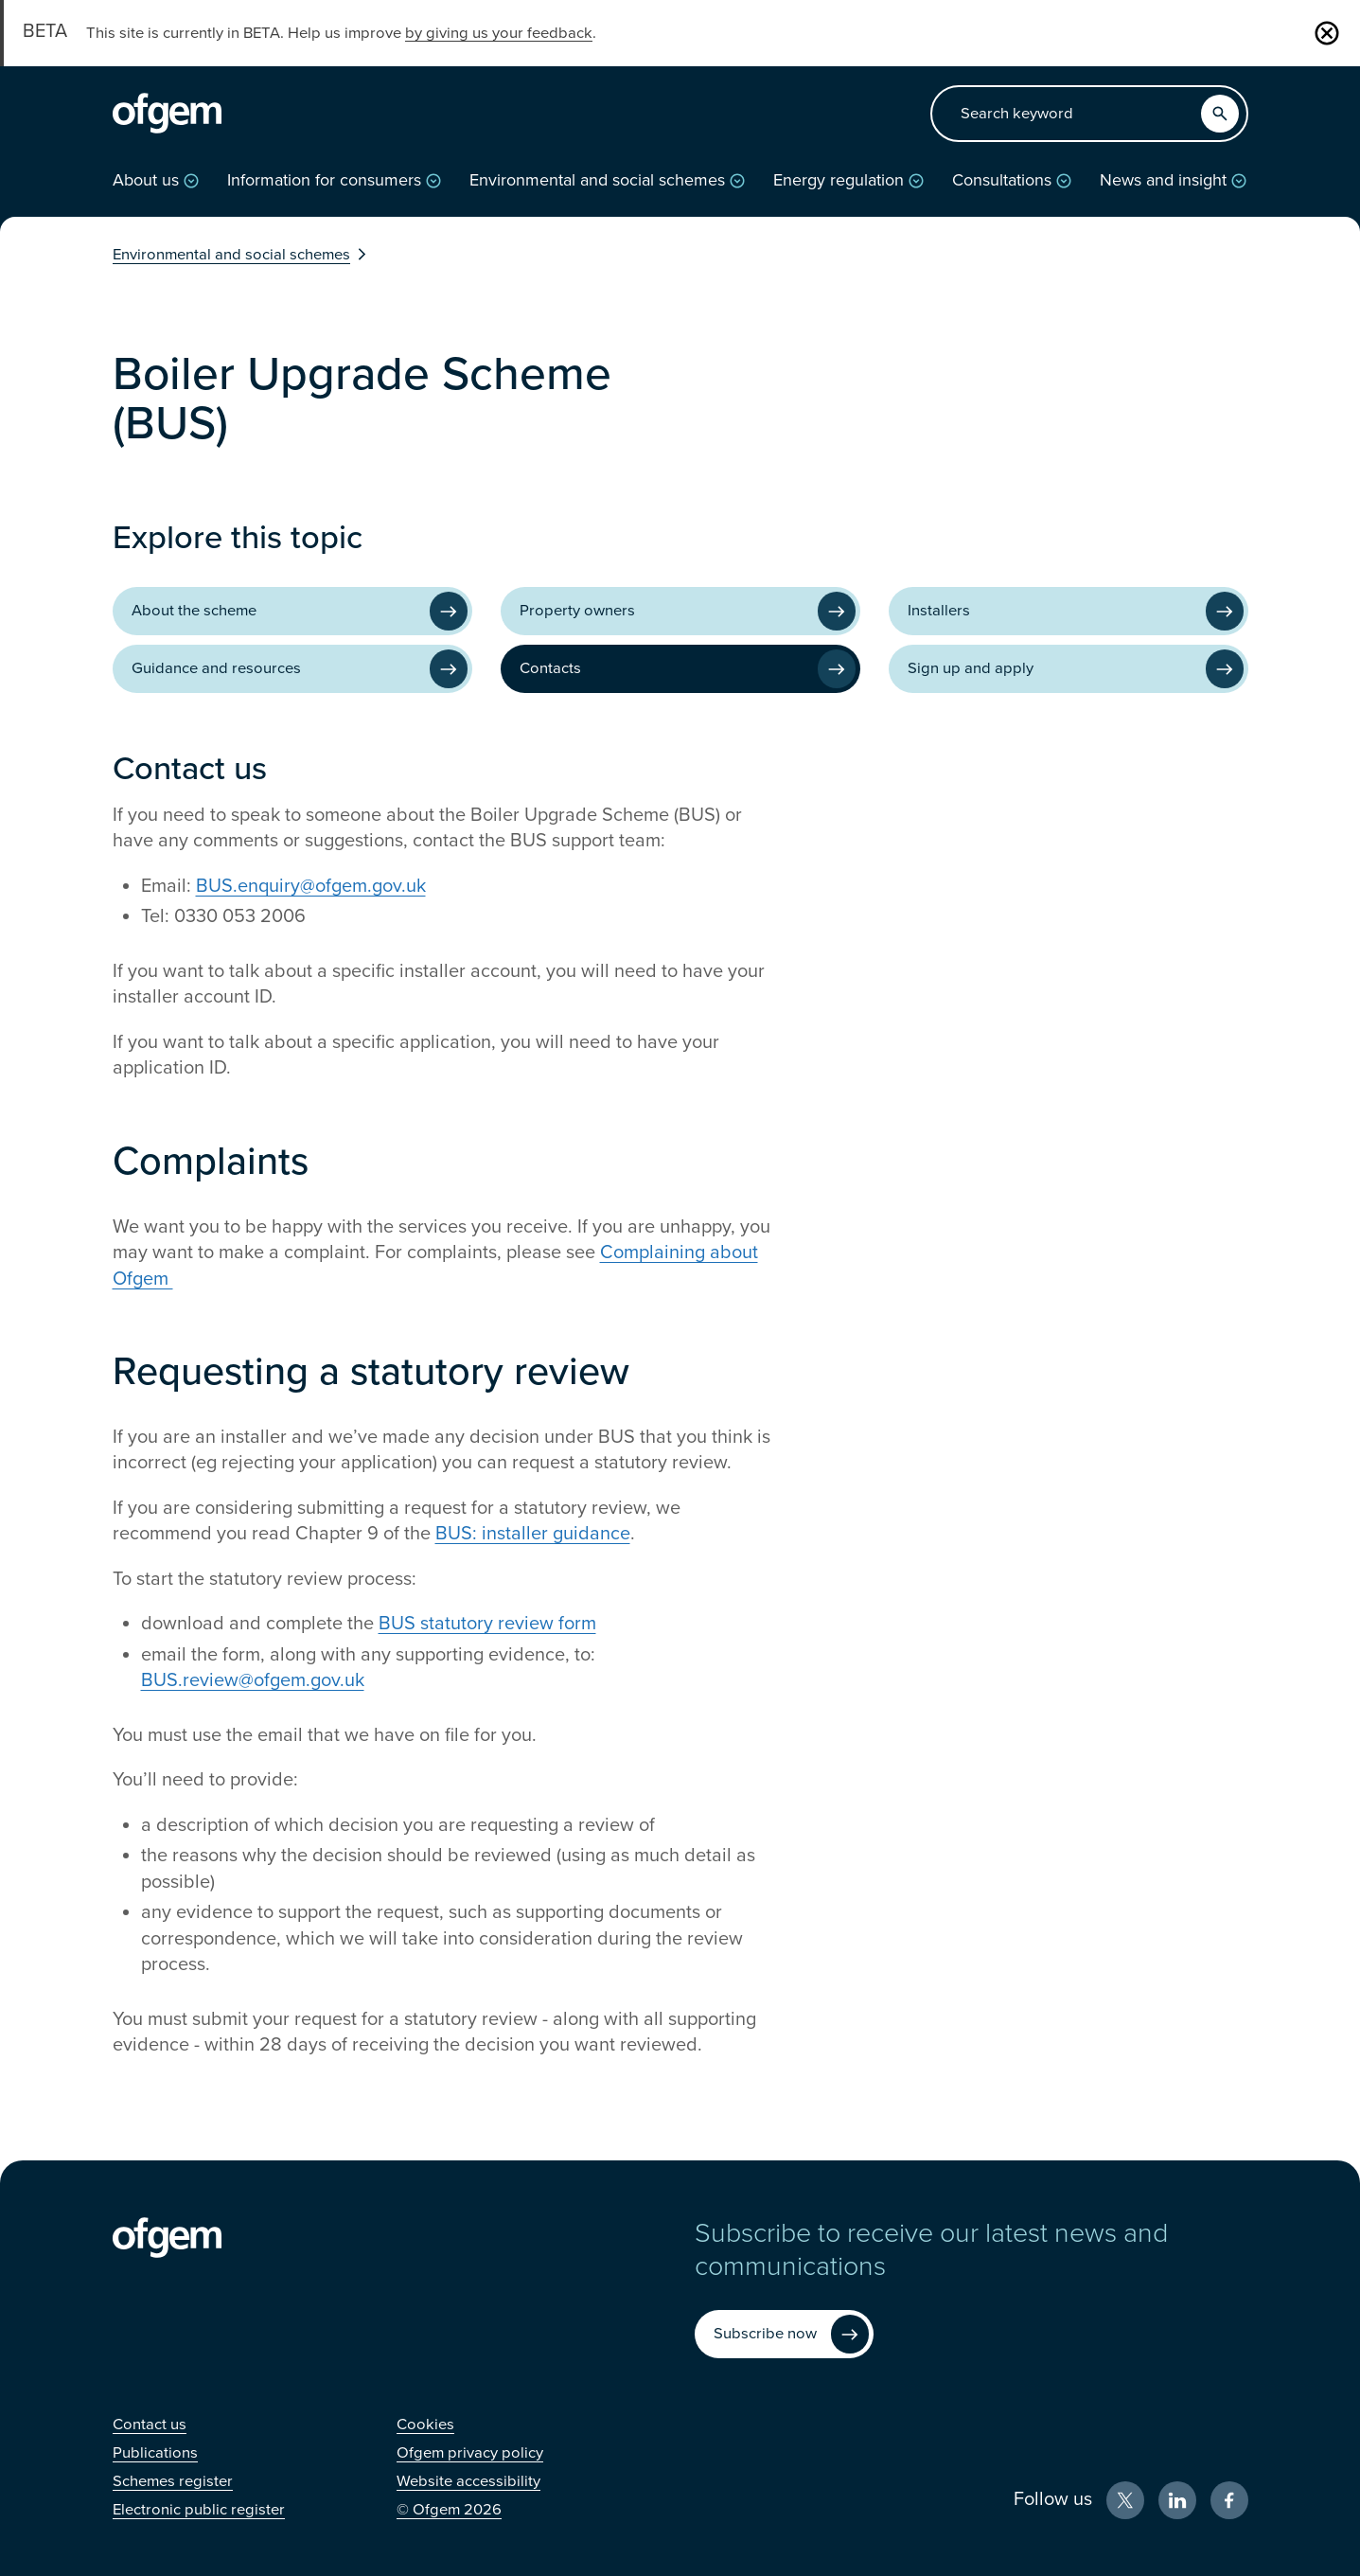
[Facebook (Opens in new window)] (1229, 2500)
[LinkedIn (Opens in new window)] (1177, 2500)
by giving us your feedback (498, 33)
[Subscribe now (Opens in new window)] (784, 2334)
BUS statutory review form (487, 1623)
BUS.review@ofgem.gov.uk (252, 1680)
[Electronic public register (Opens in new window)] (199, 2509)
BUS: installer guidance (532, 1533)
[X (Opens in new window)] (1125, 2500)
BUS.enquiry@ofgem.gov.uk (311, 886)
